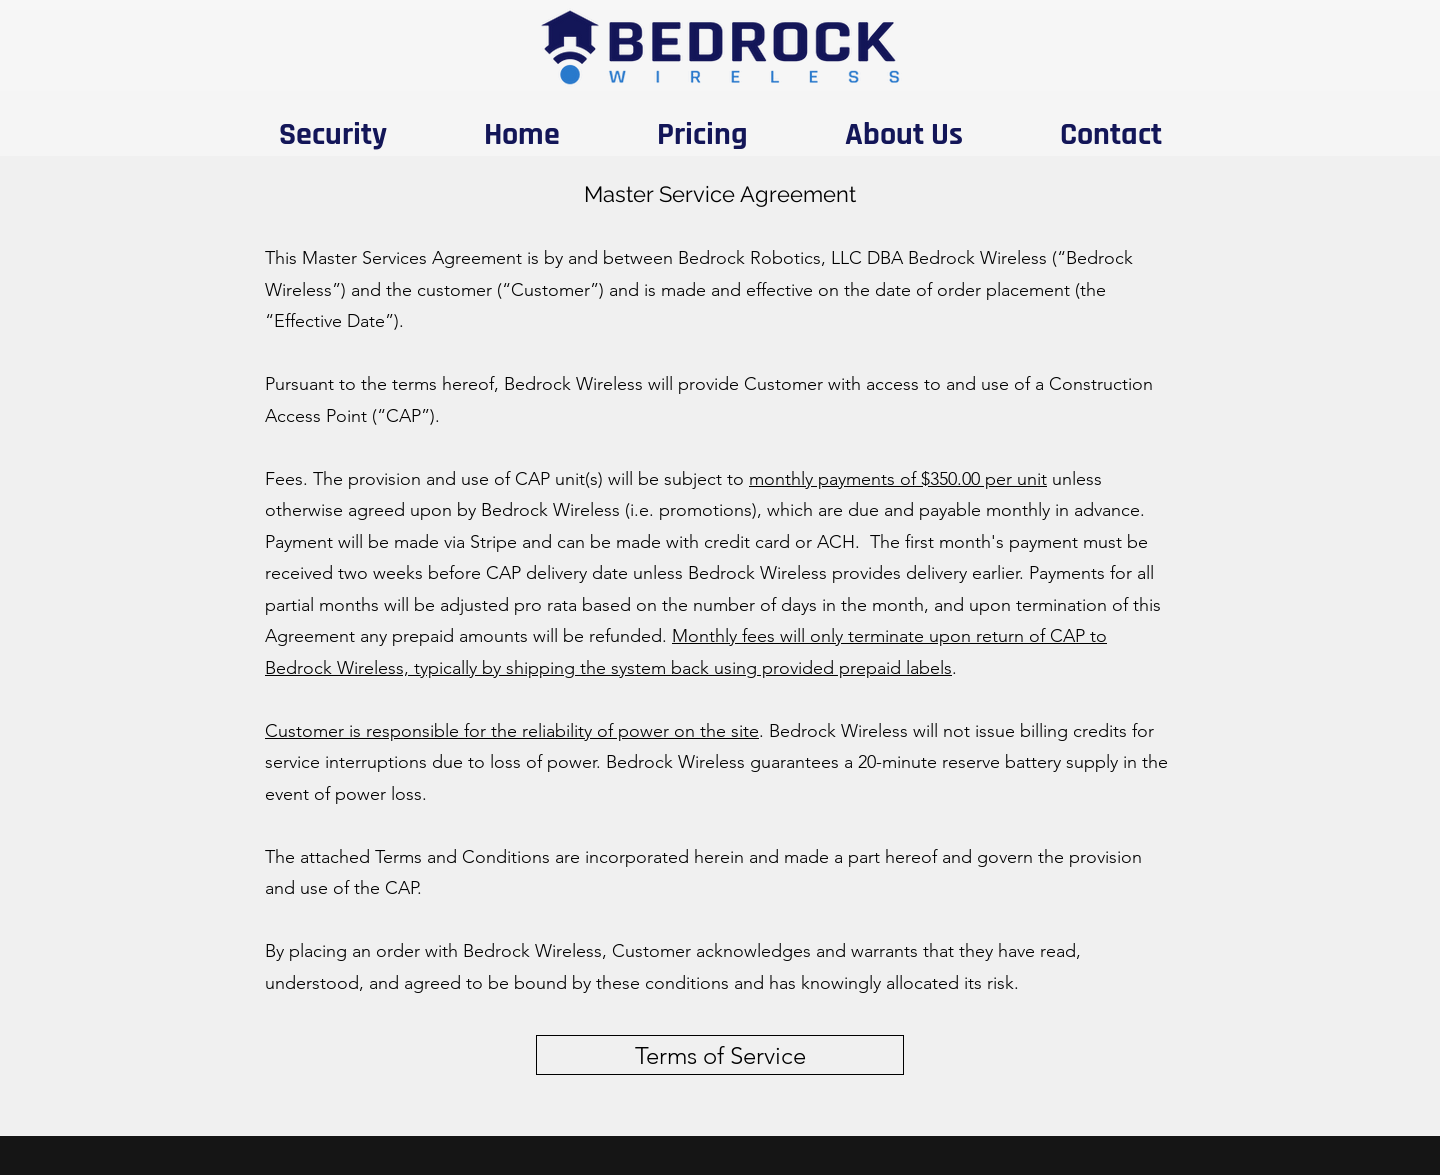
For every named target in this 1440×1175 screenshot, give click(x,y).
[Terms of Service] (720, 1055)
